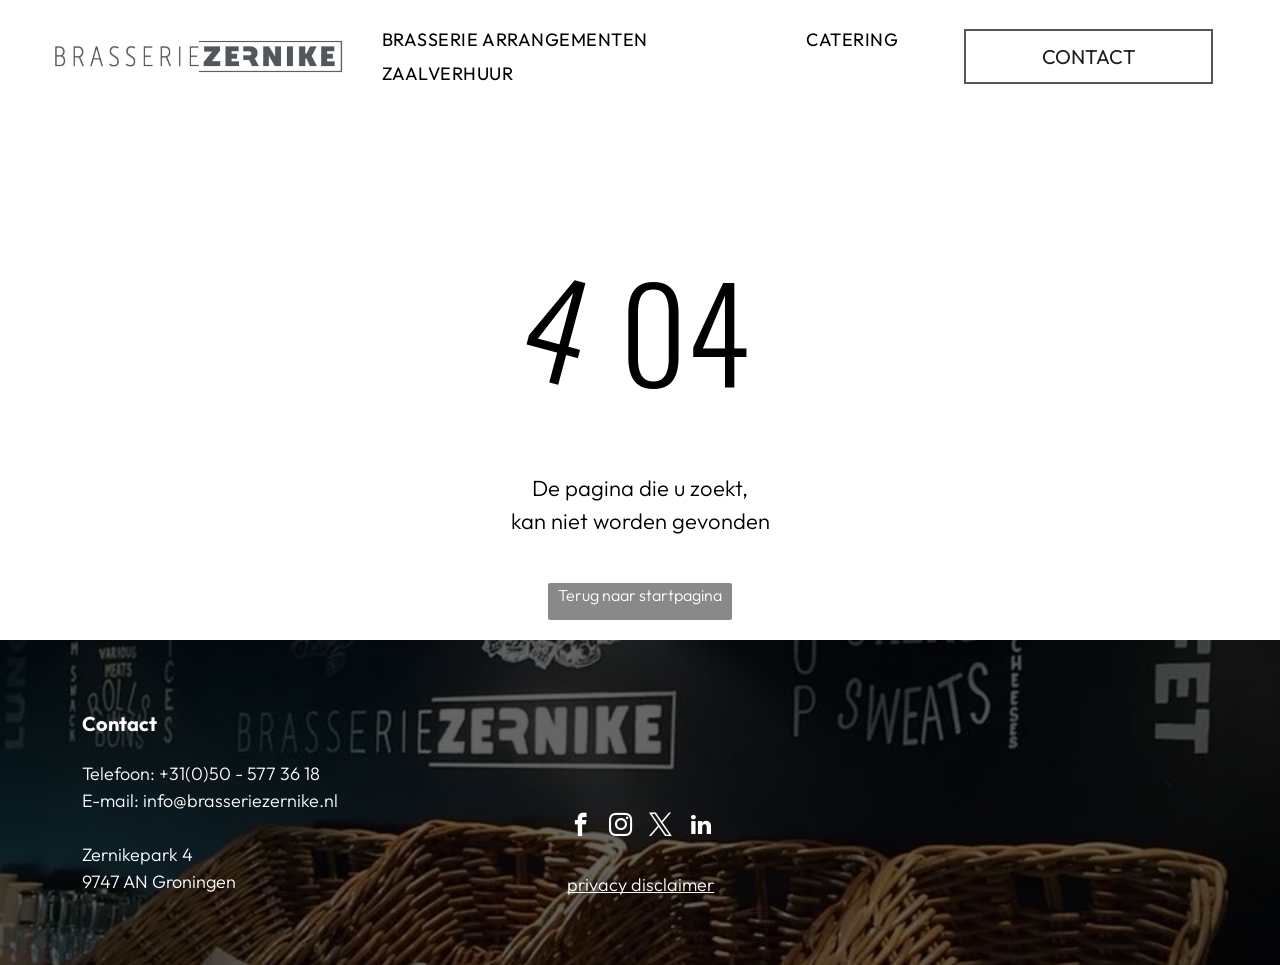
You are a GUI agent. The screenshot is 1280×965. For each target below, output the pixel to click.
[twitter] (660, 827)
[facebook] (580, 827)
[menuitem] (515, 39)
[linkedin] (700, 827)
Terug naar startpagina (640, 595)
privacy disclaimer (640, 884)
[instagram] (620, 827)
